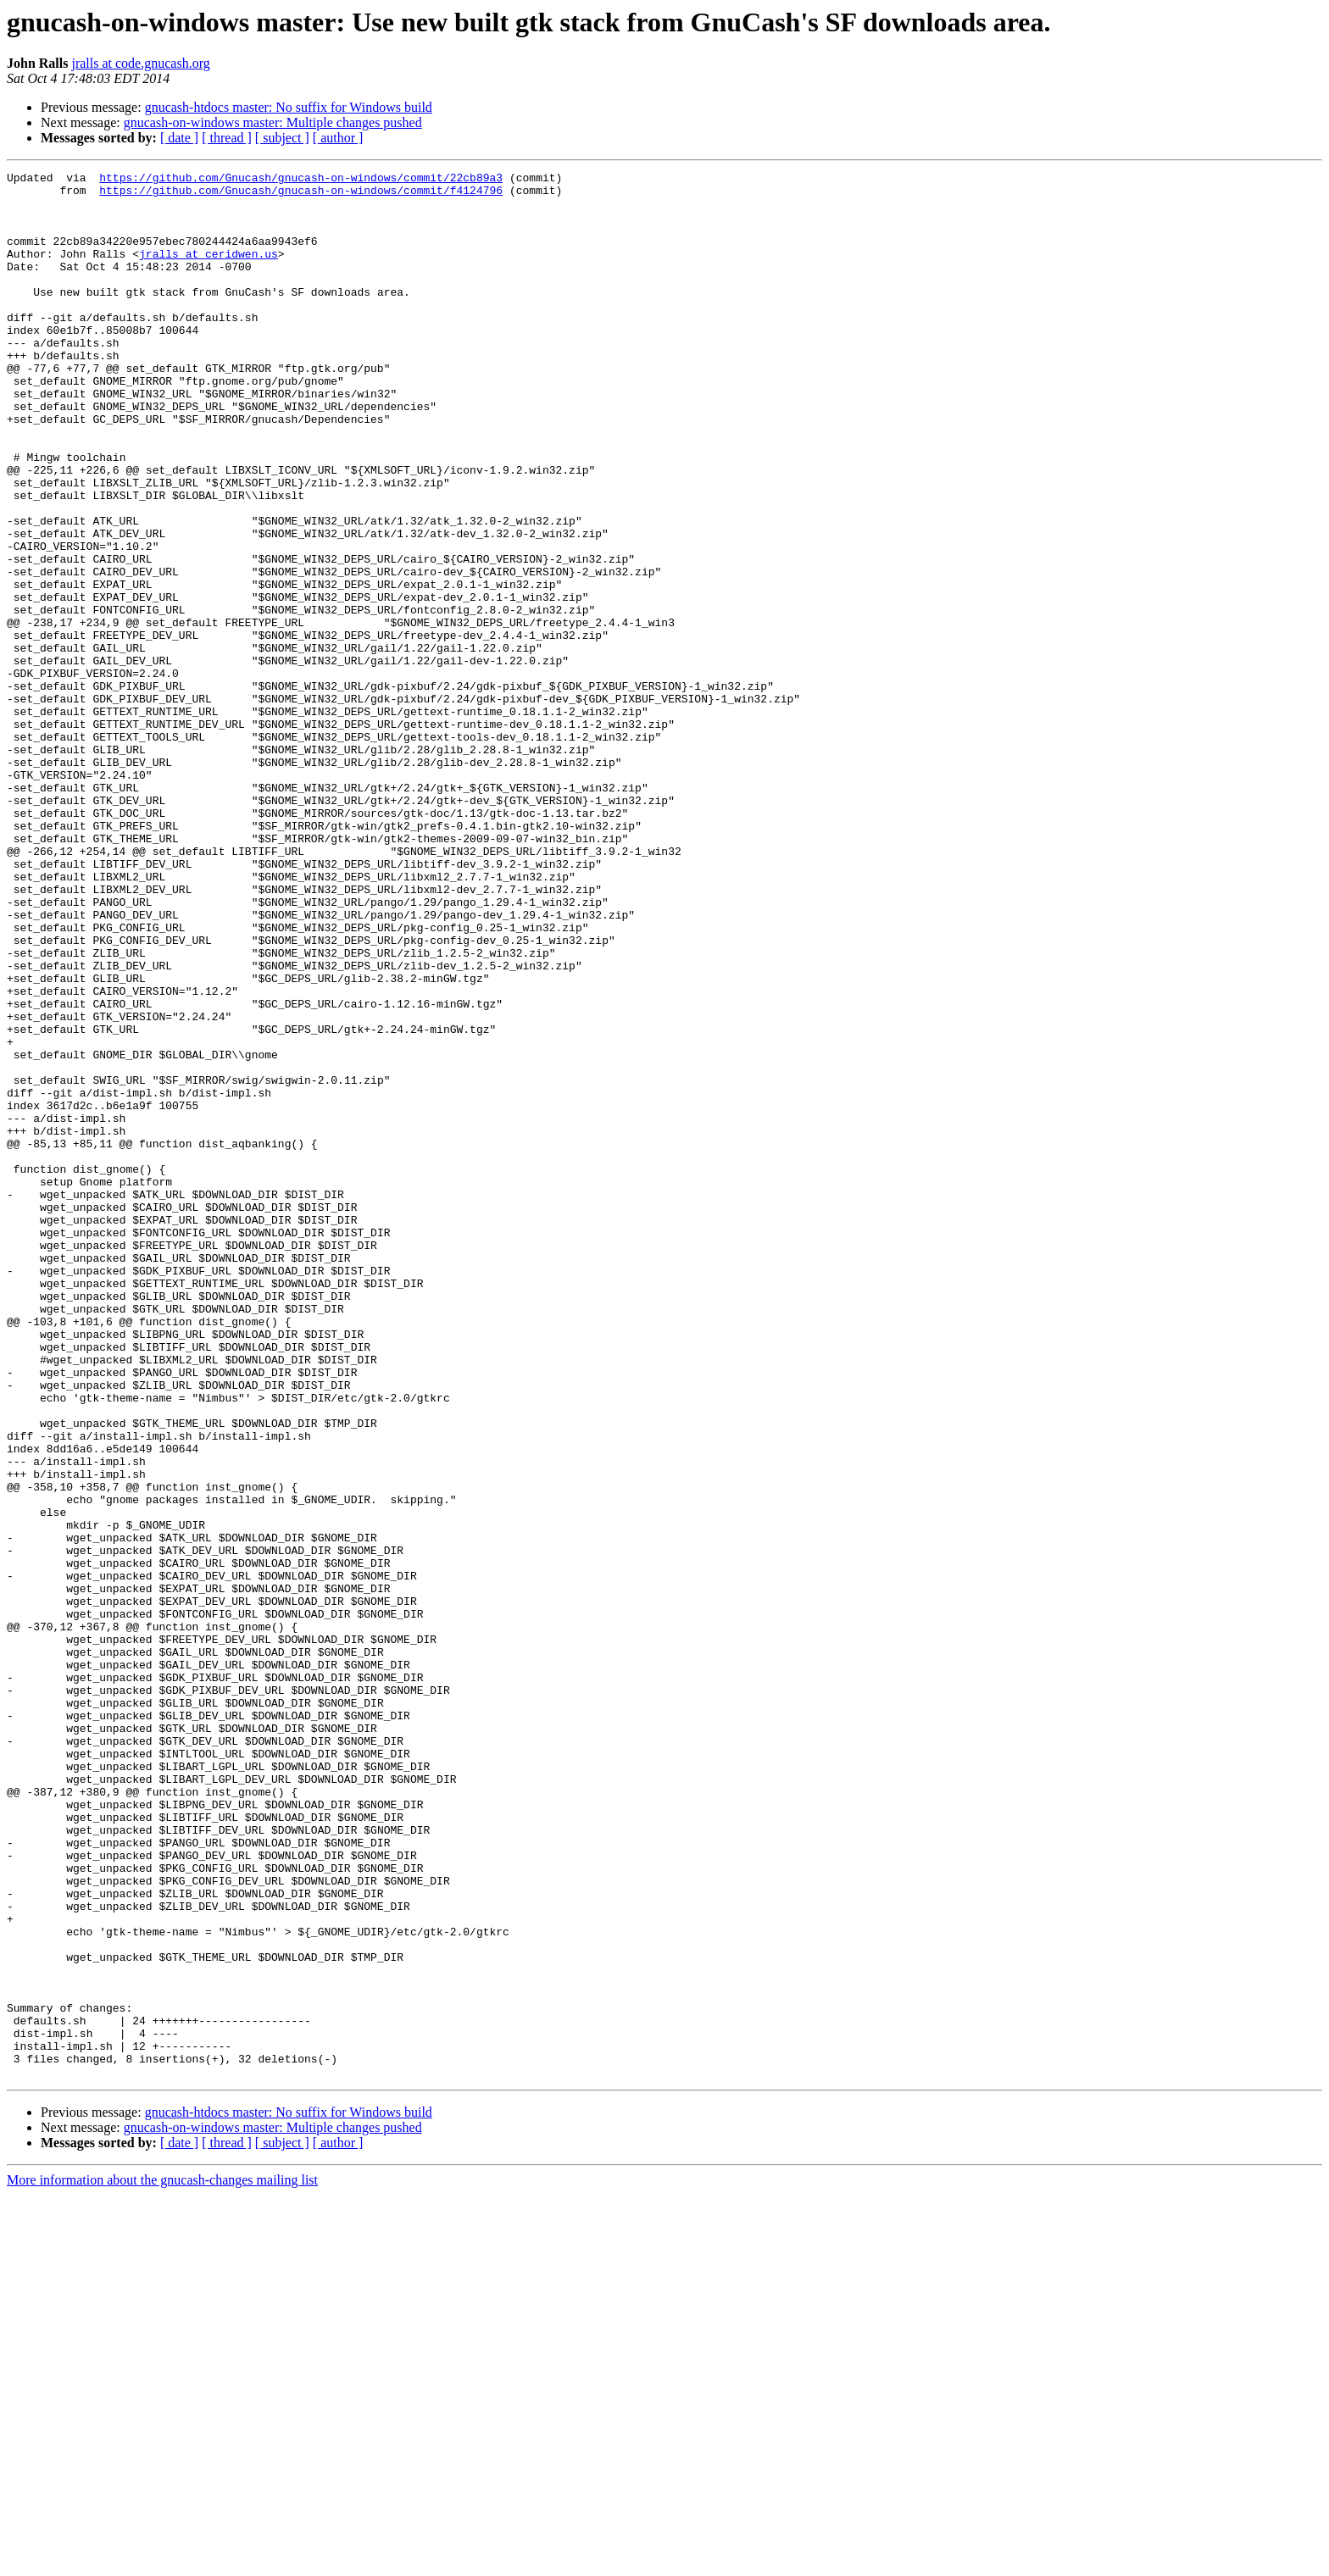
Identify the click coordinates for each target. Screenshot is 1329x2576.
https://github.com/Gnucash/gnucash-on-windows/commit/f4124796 (301, 195)
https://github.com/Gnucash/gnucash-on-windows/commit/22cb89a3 (301, 179)
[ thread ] (227, 137)
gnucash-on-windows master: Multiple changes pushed (273, 122)
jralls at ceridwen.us (208, 271)
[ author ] (338, 137)
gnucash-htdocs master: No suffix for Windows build (288, 107)
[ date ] (179, 137)
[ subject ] (282, 137)
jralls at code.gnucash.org (140, 63)
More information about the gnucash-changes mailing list (162, 2561)
